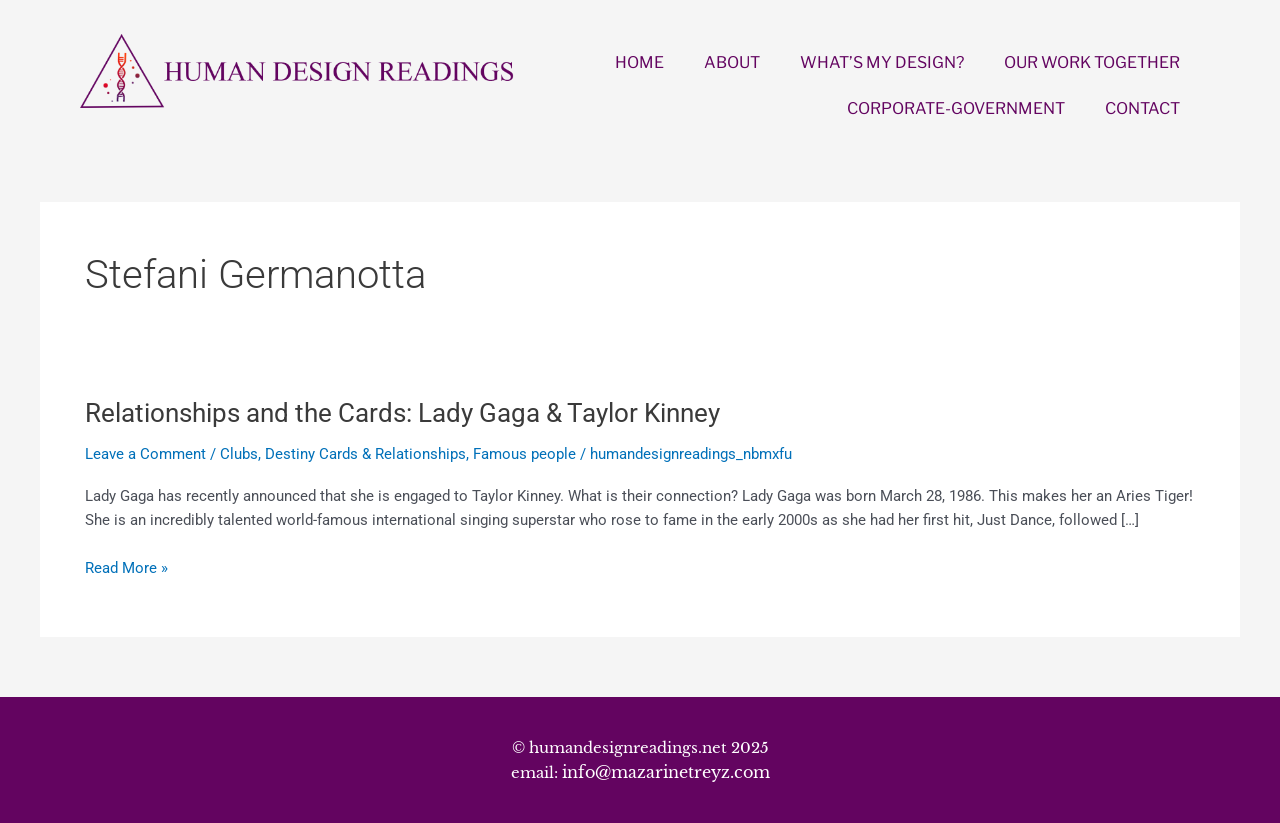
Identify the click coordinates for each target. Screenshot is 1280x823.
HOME (639, 62)
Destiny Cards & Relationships (365, 454)
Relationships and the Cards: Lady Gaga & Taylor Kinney (402, 413)
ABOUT (732, 62)
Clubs (239, 454)
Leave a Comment (145, 454)
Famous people (524, 454)
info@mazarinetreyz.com (666, 772)
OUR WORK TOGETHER (1092, 62)
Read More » (126, 568)
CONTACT (1142, 108)
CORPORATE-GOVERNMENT (956, 108)
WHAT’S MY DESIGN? (882, 62)
